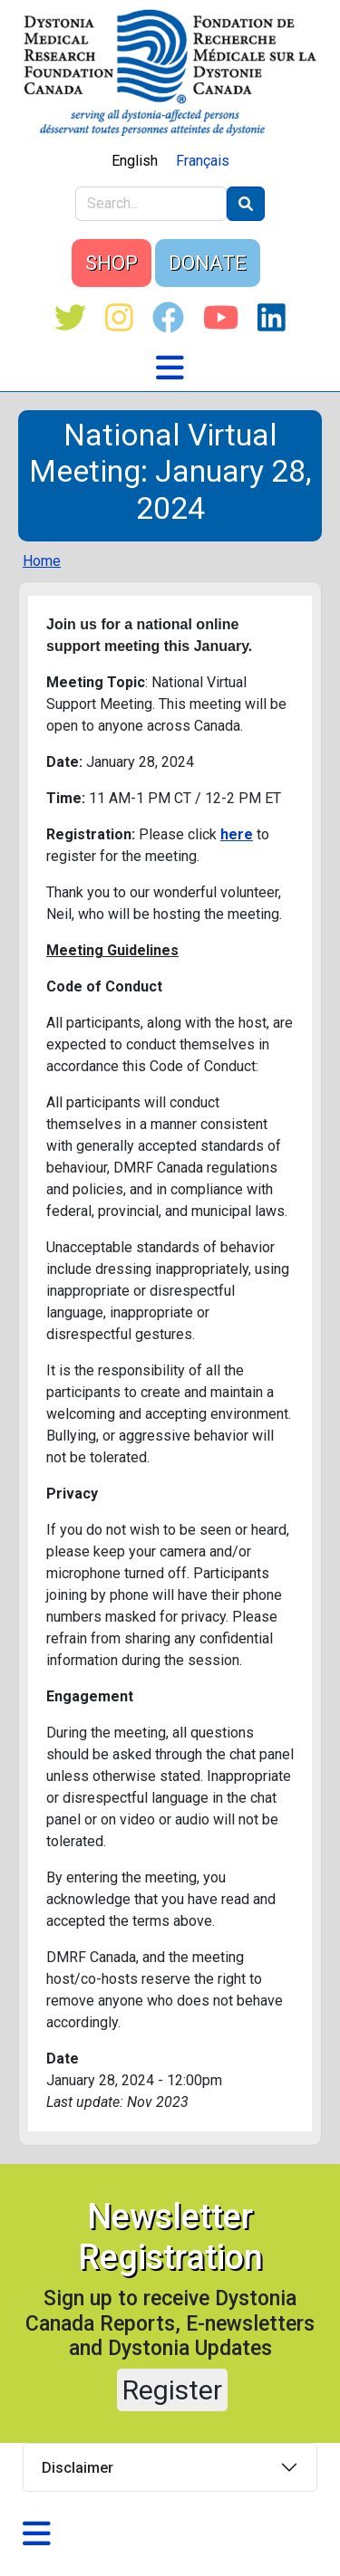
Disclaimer (77, 2467)
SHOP (111, 263)
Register (172, 2390)
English (135, 160)
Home (42, 561)
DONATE (208, 263)
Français (202, 160)
